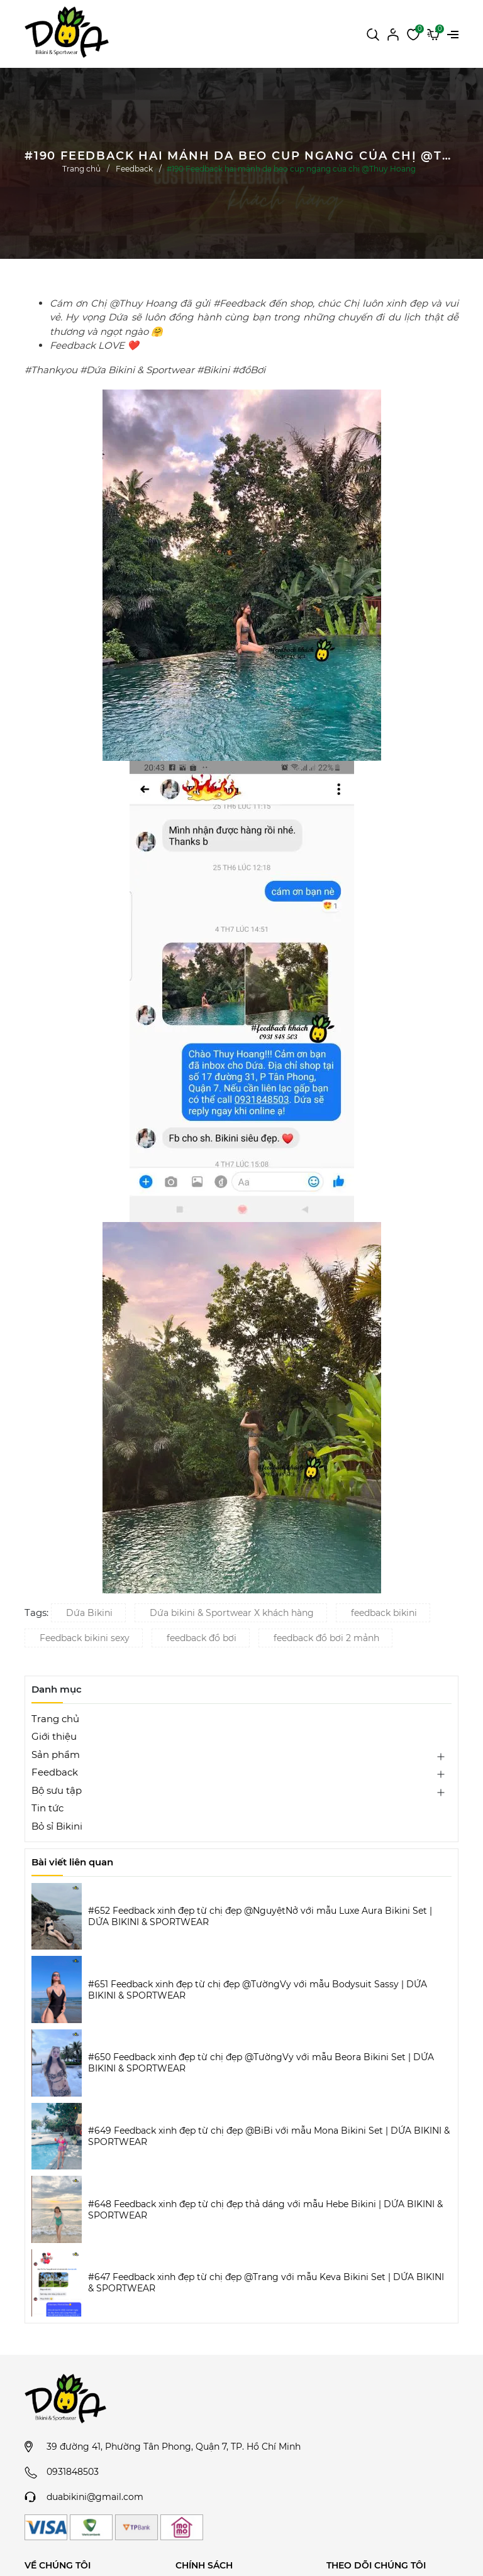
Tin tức (47, 1808)
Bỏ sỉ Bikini (56, 1826)
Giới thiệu (54, 1736)
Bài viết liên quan (72, 1862)
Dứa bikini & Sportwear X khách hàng (232, 1612)
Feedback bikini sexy (85, 1638)
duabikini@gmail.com (95, 2496)
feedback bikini (384, 1612)
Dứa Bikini (89, 1612)
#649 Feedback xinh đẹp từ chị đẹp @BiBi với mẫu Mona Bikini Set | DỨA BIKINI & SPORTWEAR (269, 2136)
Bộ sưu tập (56, 1790)
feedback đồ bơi (201, 1638)
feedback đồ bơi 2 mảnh (326, 1638)
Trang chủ (55, 1719)
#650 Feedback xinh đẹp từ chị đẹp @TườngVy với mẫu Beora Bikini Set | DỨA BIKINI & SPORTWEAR (261, 2062)
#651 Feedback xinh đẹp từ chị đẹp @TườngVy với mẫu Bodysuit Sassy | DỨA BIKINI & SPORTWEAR (257, 1989)
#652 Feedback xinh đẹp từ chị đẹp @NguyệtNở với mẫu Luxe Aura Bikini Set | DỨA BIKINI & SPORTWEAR (260, 1916)
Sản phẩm (55, 1754)
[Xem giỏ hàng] (433, 33)
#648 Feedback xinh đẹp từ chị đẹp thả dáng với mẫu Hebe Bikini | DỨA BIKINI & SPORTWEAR (265, 2209)
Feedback (54, 1772)
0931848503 (73, 2471)
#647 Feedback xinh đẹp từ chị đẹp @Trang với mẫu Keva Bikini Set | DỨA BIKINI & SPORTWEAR (266, 2282)
